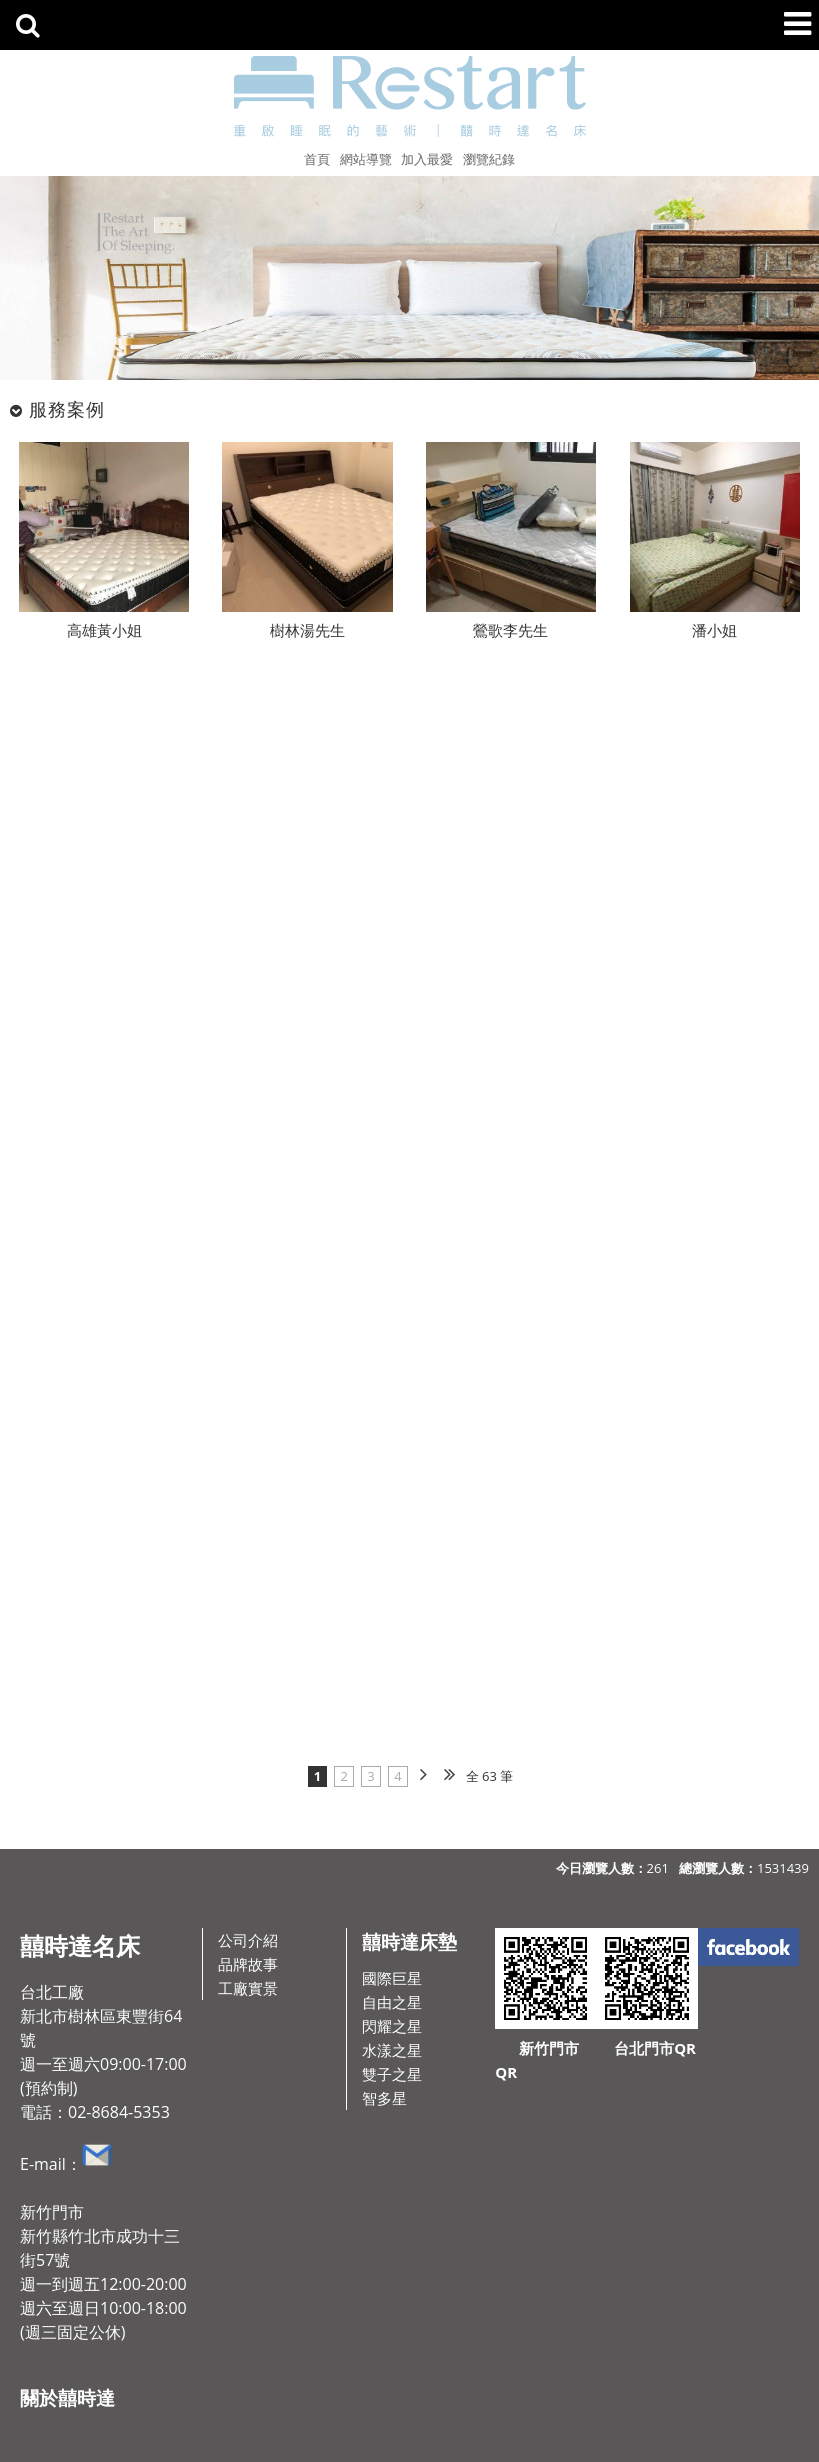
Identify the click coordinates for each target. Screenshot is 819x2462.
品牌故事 (248, 1964)
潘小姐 (714, 630)
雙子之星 (392, 2074)
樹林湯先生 (307, 630)
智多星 (384, 2098)
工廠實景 (248, 1988)
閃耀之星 (392, 2026)
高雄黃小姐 (104, 630)
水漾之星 (392, 2050)
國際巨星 (392, 1978)
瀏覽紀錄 (489, 159)
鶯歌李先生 (510, 630)
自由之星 (392, 2002)
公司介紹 (248, 1940)
